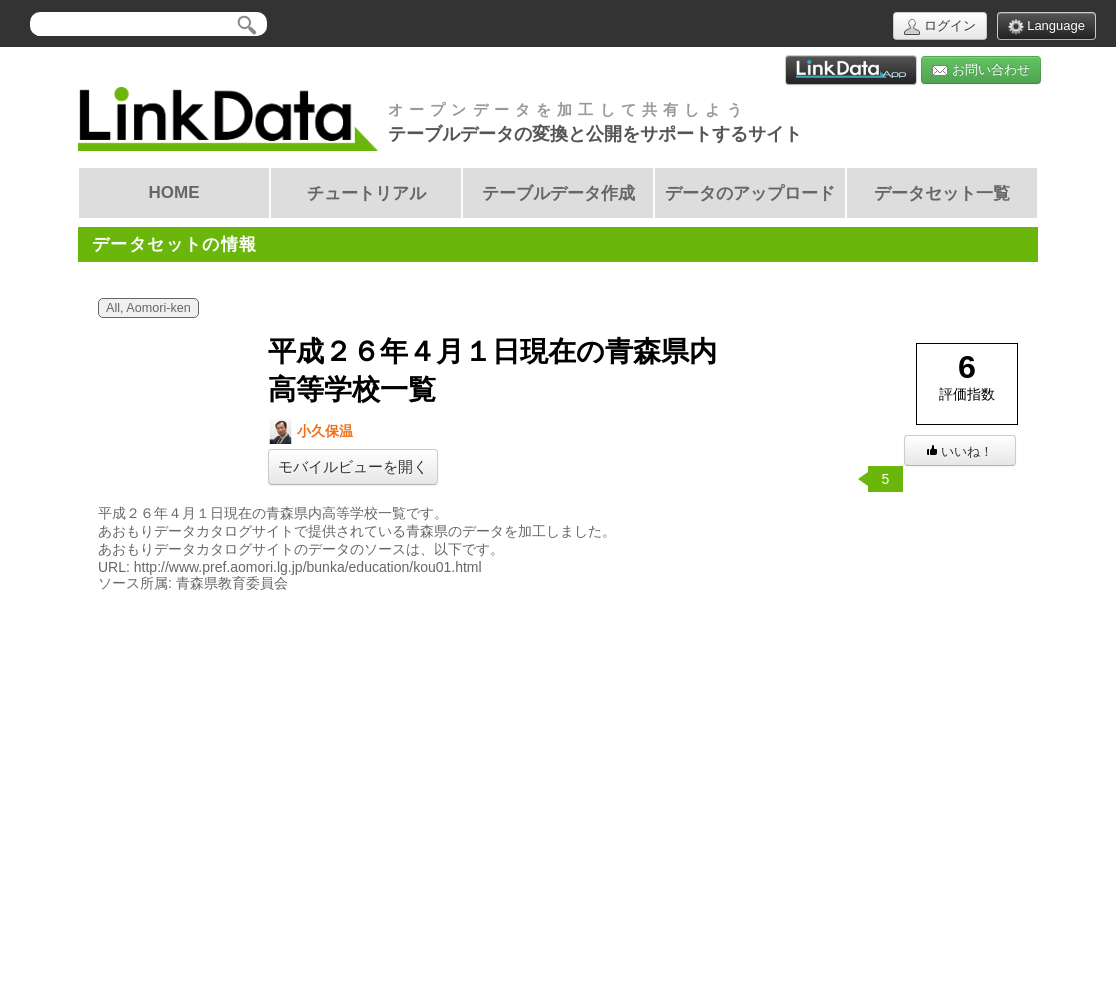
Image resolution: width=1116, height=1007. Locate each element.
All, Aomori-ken (148, 308)
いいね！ (960, 451)
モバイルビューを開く (353, 467)
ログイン (940, 26)
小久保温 (310, 431)
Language (1046, 26)
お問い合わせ (981, 70)
